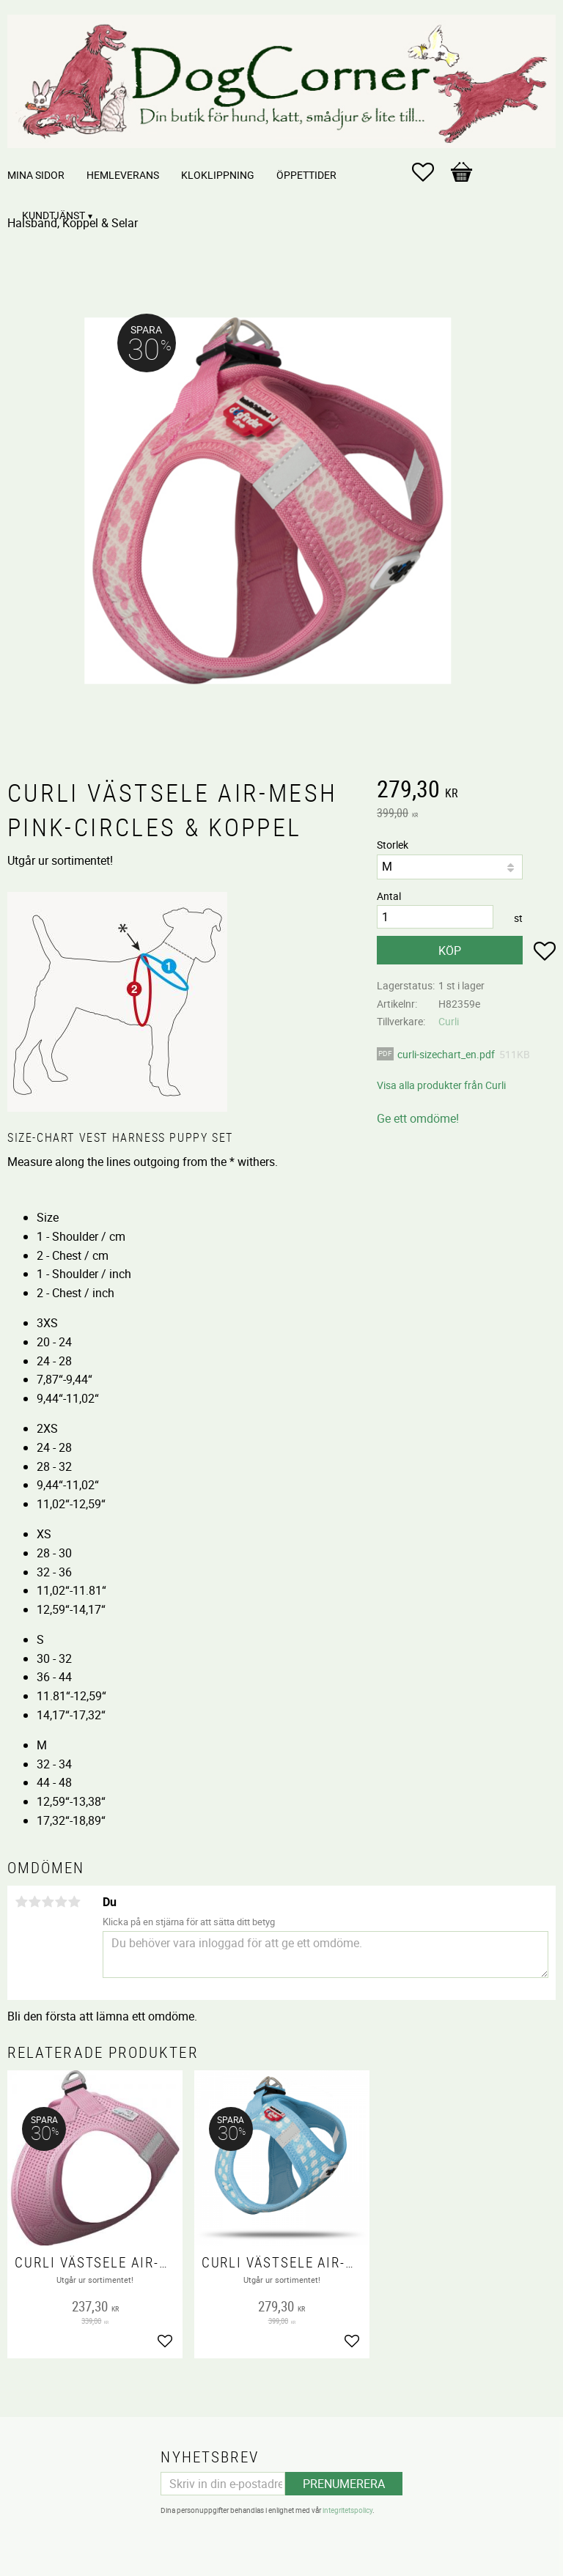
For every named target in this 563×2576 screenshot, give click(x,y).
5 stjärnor (74, 1901)
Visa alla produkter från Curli (441, 1085)
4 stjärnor (60, 1901)
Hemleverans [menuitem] (123, 175)
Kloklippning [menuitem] (217, 175)
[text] (466, 791)
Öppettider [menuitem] (306, 175)
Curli (448, 1021)
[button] (430, 172)
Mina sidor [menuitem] (36, 175)
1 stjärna (21, 1901)
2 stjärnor (34, 1901)
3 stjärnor (47, 1901)
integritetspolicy (347, 2510)
